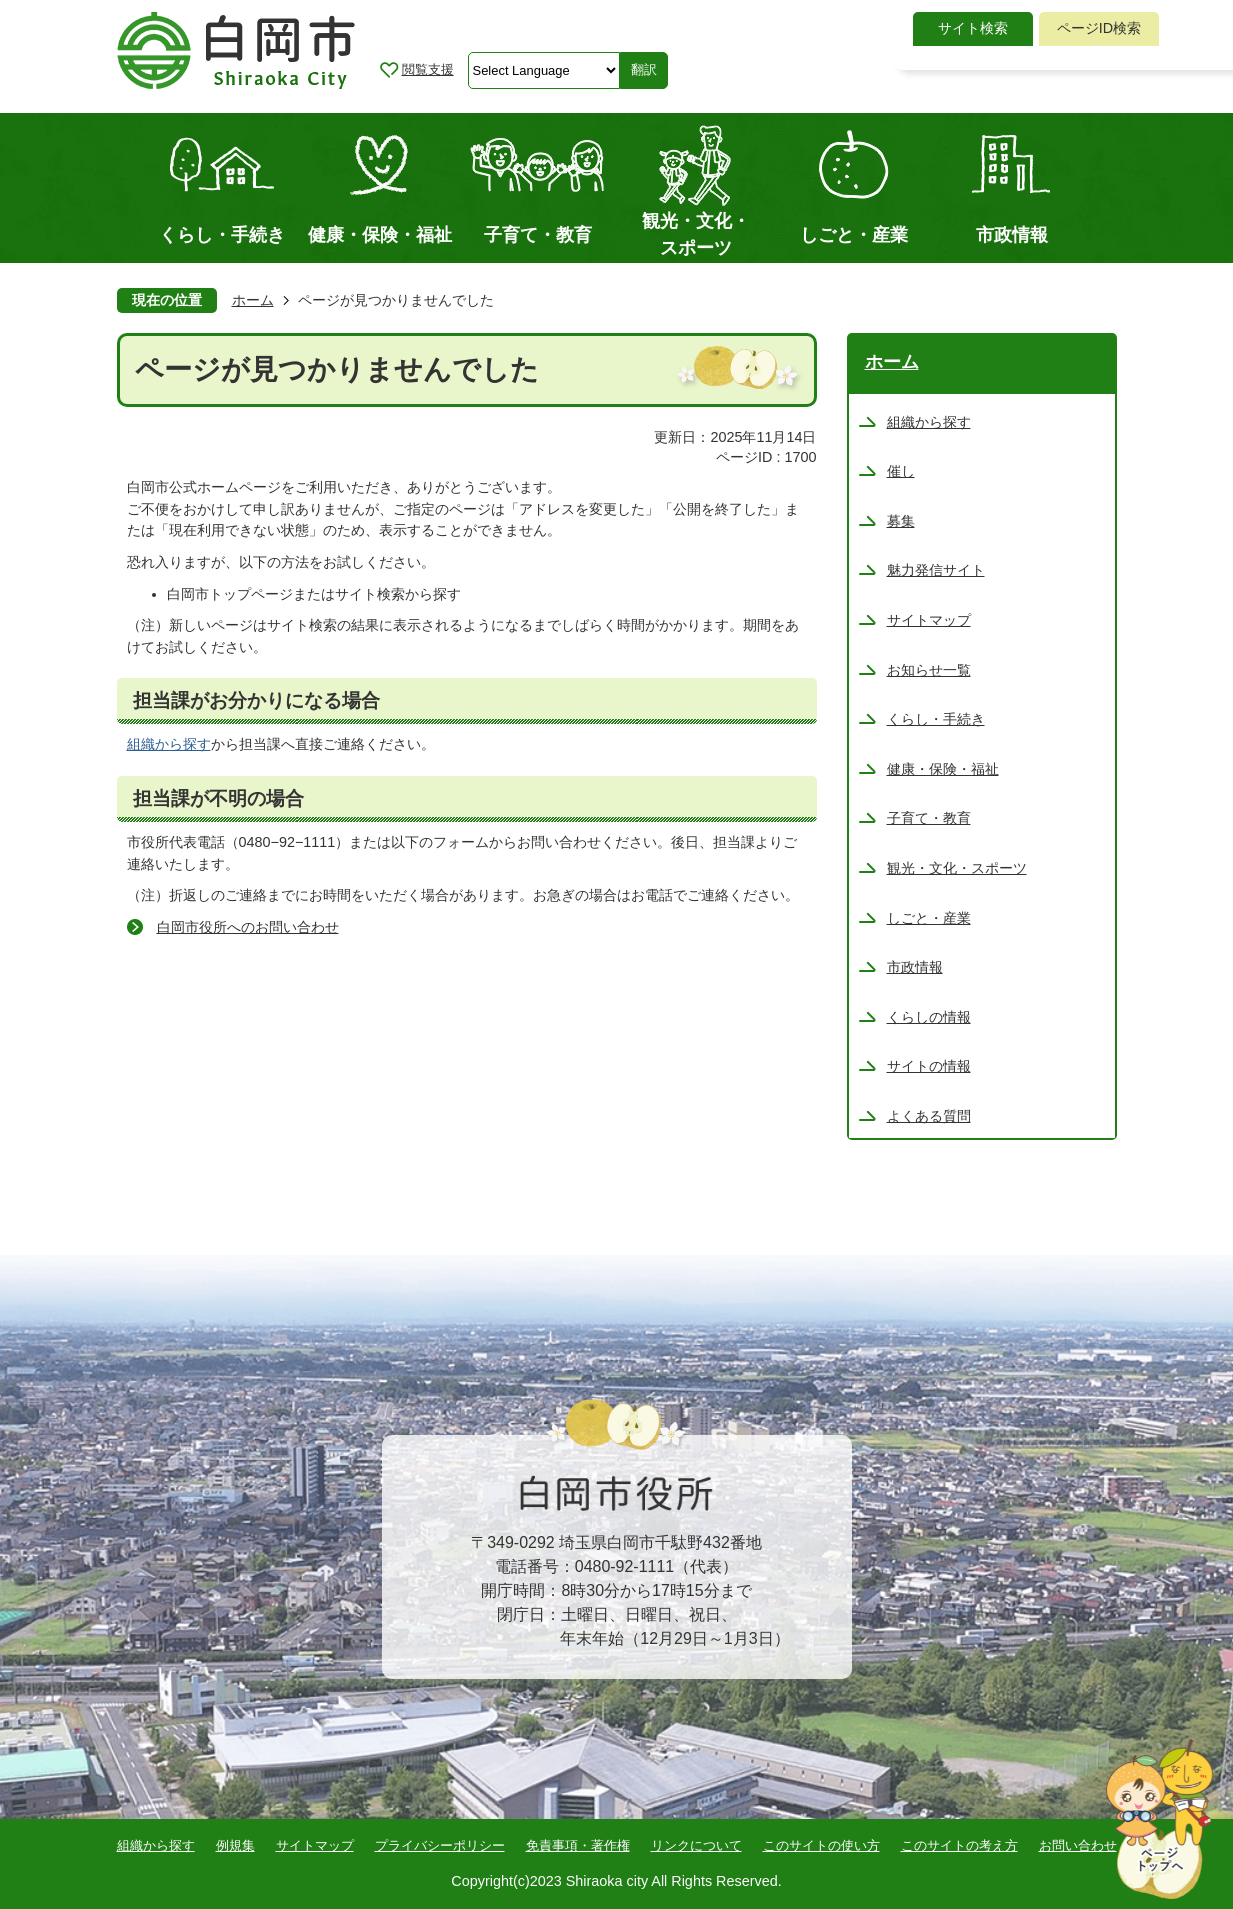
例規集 (235, 1845)
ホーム (253, 300)
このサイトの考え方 (959, 1845)
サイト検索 (973, 28)
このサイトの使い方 (821, 1845)
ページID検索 (1099, 28)
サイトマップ (315, 1845)
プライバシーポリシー (440, 1845)
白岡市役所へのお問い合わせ (248, 927)
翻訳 (644, 69)
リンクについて (696, 1845)
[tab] (973, 29)
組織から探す (169, 744)
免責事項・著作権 (578, 1845)
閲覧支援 (428, 69)
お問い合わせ (1078, 1845)
